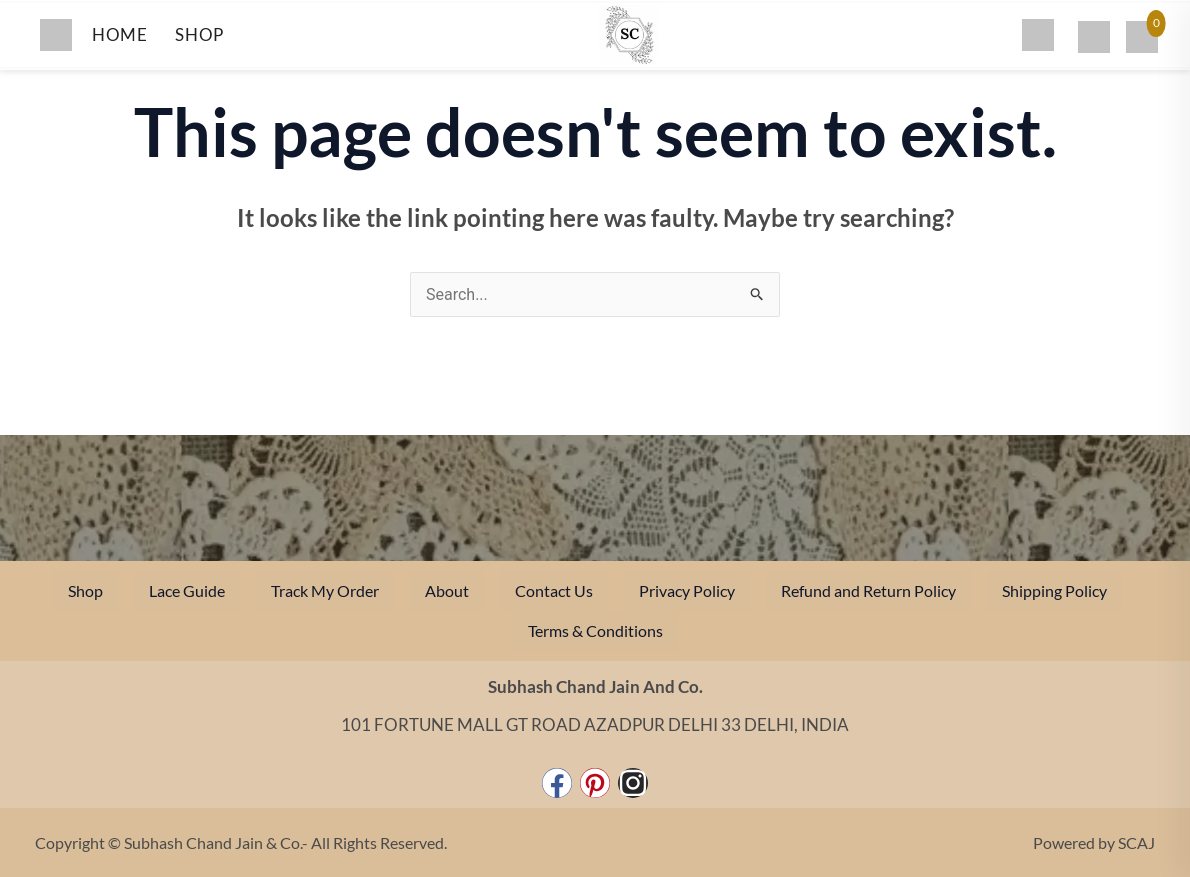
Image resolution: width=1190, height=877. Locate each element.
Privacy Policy (687, 590)
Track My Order (325, 590)
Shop (85, 590)
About (447, 590)
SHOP (199, 34)
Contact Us (554, 590)
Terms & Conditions (595, 630)
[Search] (1038, 35)
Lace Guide (187, 590)
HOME (119, 34)
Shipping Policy (1054, 590)
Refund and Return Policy (868, 590)
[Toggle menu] (56, 35)
